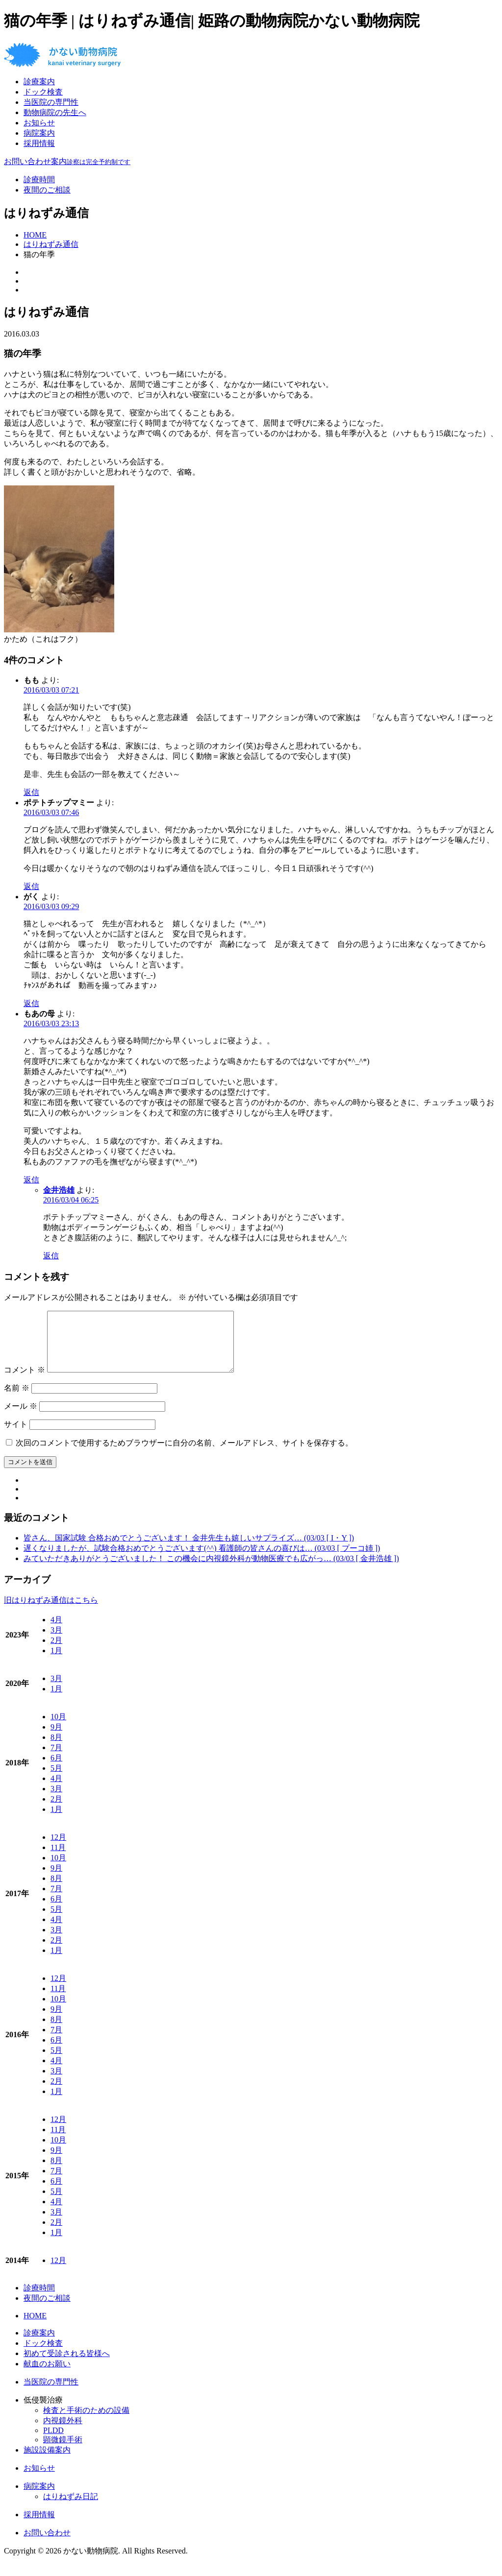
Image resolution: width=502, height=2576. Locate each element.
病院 (39, 133)
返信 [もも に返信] (31, 792)
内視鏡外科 (62, 2432)
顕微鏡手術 (62, 2451)
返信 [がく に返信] (31, 1003)
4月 (56, 1631)
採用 (39, 143)
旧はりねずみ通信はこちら (51, 1612)
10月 (58, 1728)
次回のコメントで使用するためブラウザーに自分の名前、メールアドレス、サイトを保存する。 (184, 1454)
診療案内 (39, 2344)
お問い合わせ (47, 2544)
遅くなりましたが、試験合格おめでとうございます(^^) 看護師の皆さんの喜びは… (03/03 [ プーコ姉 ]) (202, 1560)
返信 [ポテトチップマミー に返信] (31, 886)
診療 (39, 81)
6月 (56, 1769)
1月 (56, 1662)
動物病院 (55, 112)
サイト (15, 1436)
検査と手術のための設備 (86, 2422)
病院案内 (39, 2498)
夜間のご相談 (47, 190)
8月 (56, 1749)
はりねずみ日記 (70, 2508)
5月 (56, 1780)
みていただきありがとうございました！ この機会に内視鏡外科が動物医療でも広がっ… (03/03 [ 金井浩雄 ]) (211, 1570)
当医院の (51, 102)
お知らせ (39, 123)
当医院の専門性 (51, 2393)
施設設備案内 (47, 2461)
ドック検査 (43, 92)
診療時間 (39, 179)
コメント (24, 1381)
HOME (35, 2327)
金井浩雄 (59, 1190)
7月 (56, 1759)
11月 (58, 1859)
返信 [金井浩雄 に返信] (51, 1256)
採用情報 (39, 2526)
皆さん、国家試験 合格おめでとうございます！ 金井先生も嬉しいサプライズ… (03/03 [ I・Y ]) (189, 1549)
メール (20, 1418)
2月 (56, 1652)
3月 (56, 1641)
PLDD (53, 2442)
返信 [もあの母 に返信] (31, 1180)
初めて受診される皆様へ (67, 2365)
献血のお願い (47, 2375)
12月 (58, 1849)
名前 (16, 1400)
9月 (56, 1738)
